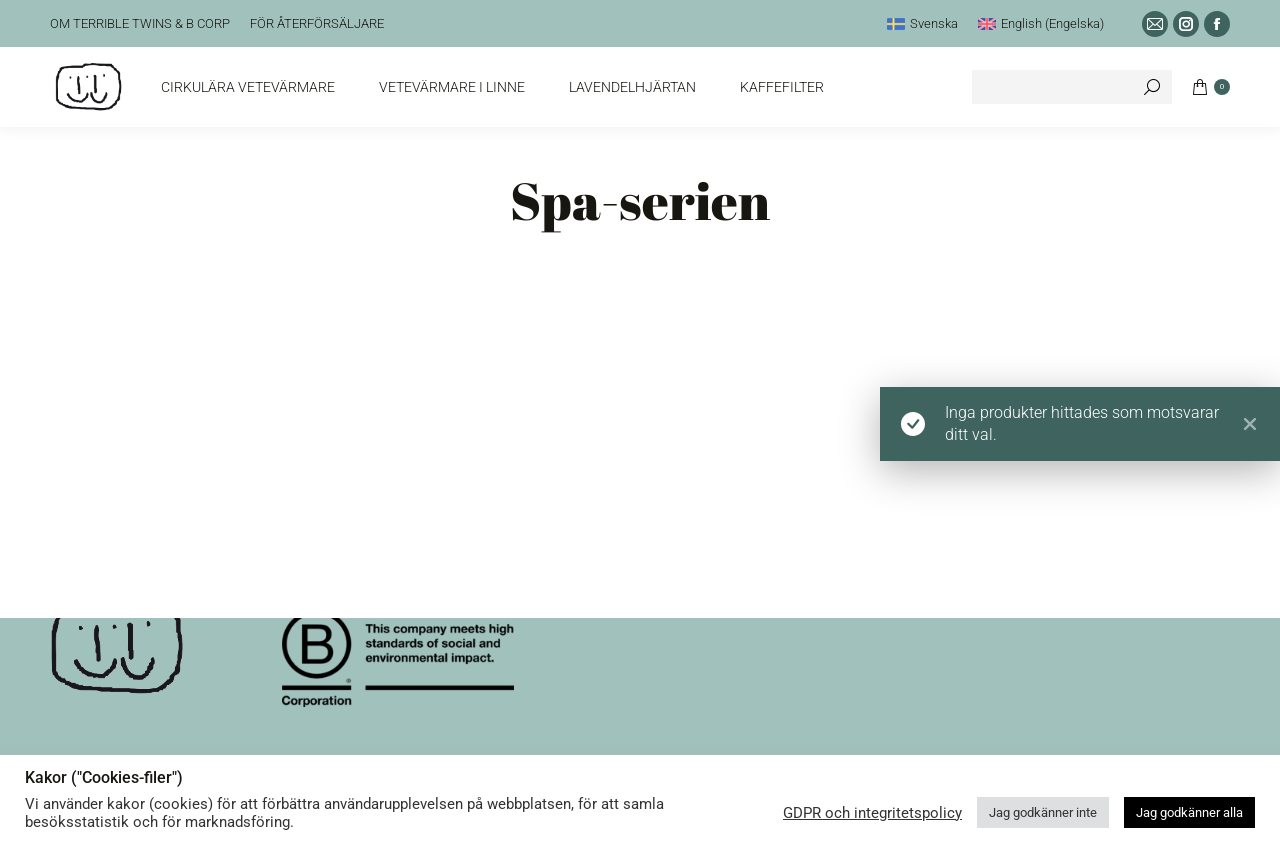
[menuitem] (922, 23)
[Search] (1072, 87)
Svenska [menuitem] (934, 23)
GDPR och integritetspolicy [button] (872, 813)
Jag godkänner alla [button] (1189, 812)
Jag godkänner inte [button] (1043, 812)
